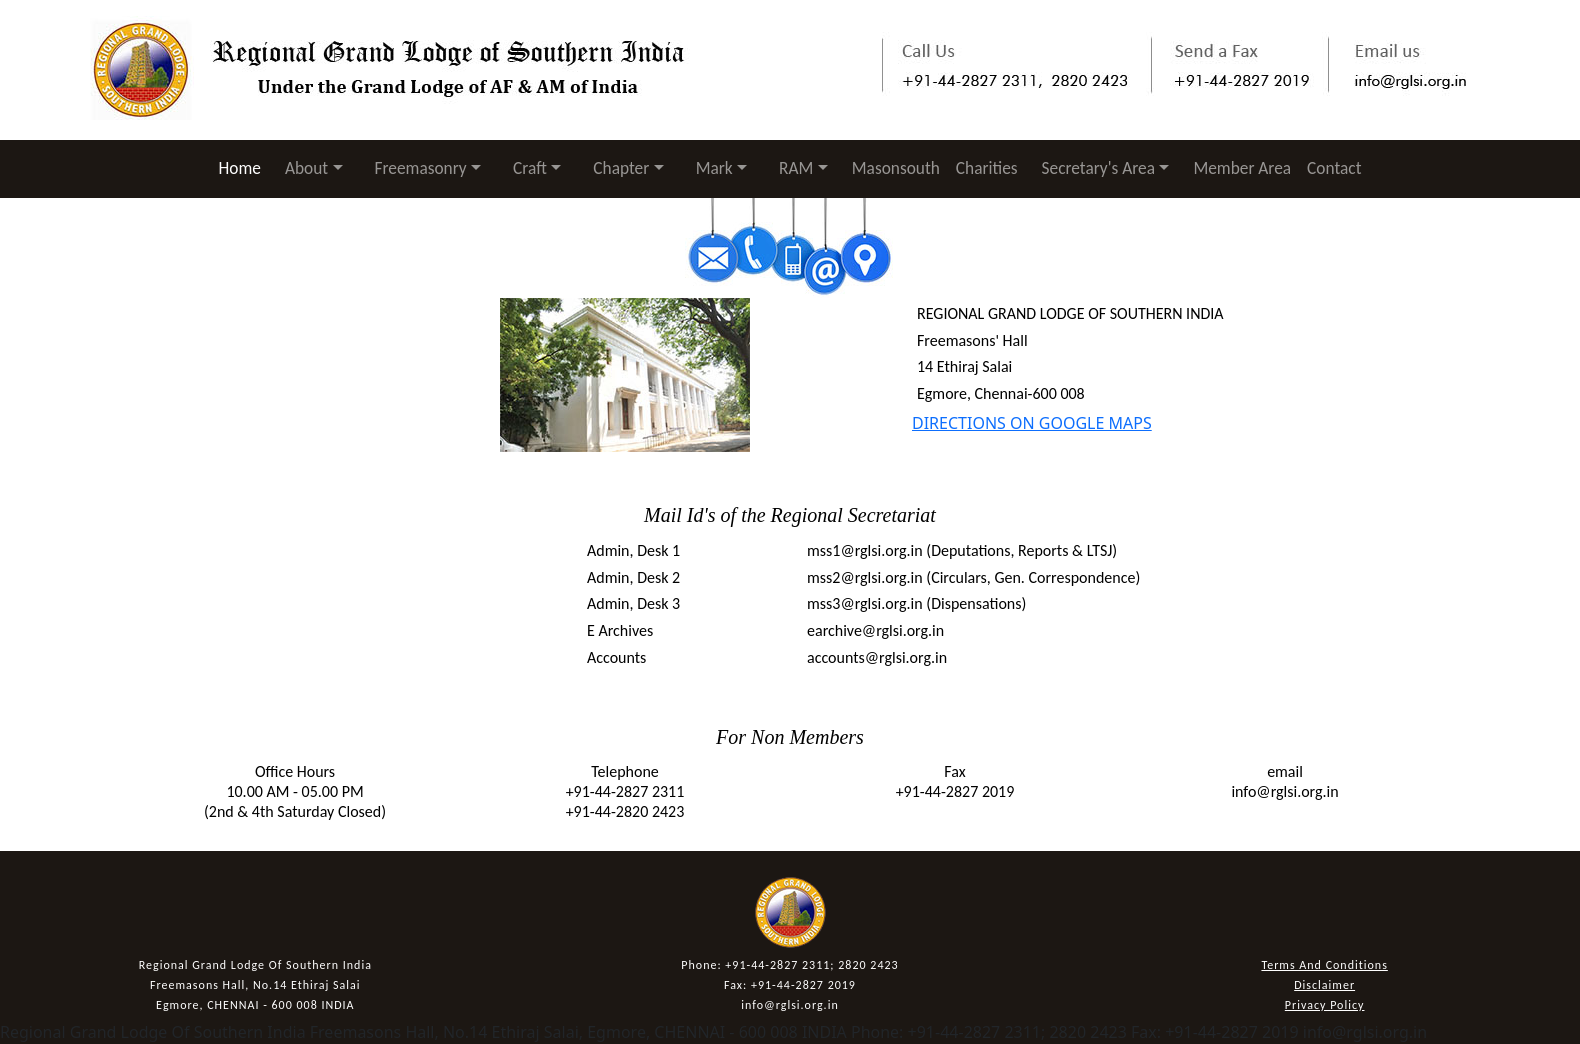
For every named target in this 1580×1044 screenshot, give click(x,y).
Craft (530, 168)
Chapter (621, 168)
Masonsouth (896, 168)
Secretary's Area (1098, 168)
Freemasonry (421, 168)
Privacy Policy (1325, 1005)
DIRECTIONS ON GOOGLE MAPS (1032, 423)
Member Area (1242, 168)
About (306, 168)
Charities (987, 168)
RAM (796, 168)
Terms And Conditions (1324, 965)
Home (244, 167)
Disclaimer (1324, 985)
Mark (714, 168)
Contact (1334, 168)
